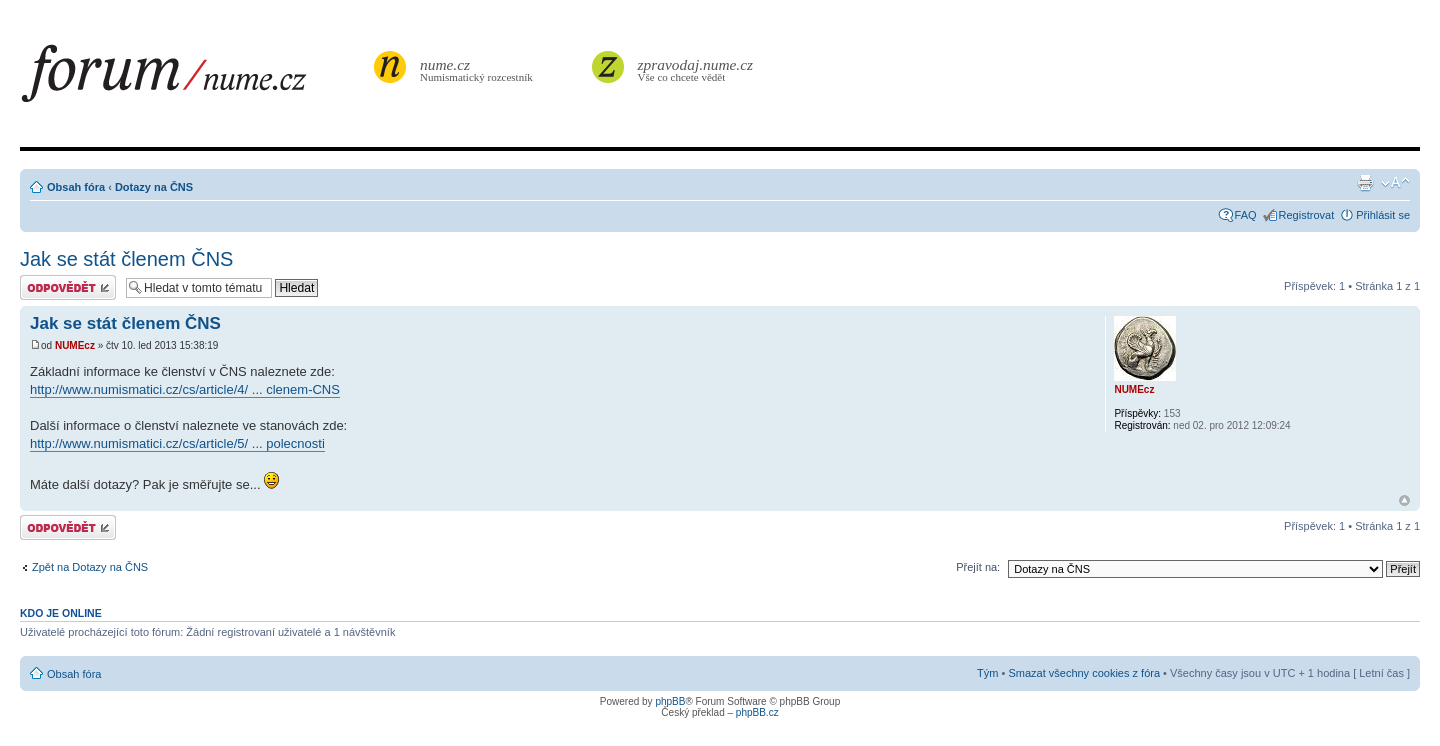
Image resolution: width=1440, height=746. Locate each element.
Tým (987, 673)
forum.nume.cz (195, 79)
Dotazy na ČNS (154, 187)
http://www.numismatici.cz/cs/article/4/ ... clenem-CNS (185, 389)
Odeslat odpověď (68, 287)
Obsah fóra (76, 187)
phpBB (670, 701)
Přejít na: (978, 567)
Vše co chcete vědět (696, 69)
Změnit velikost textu (1395, 183)
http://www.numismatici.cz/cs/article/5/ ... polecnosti (177, 443)
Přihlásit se (1383, 215)
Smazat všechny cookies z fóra (1084, 673)
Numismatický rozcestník (479, 69)
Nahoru (1404, 500)
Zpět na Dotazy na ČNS (90, 567)
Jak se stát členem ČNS (126, 259)
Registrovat (1307, 215)
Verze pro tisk (1365, 183)
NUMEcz (75, 345)
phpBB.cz (757, 712)
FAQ (1246, 215)
